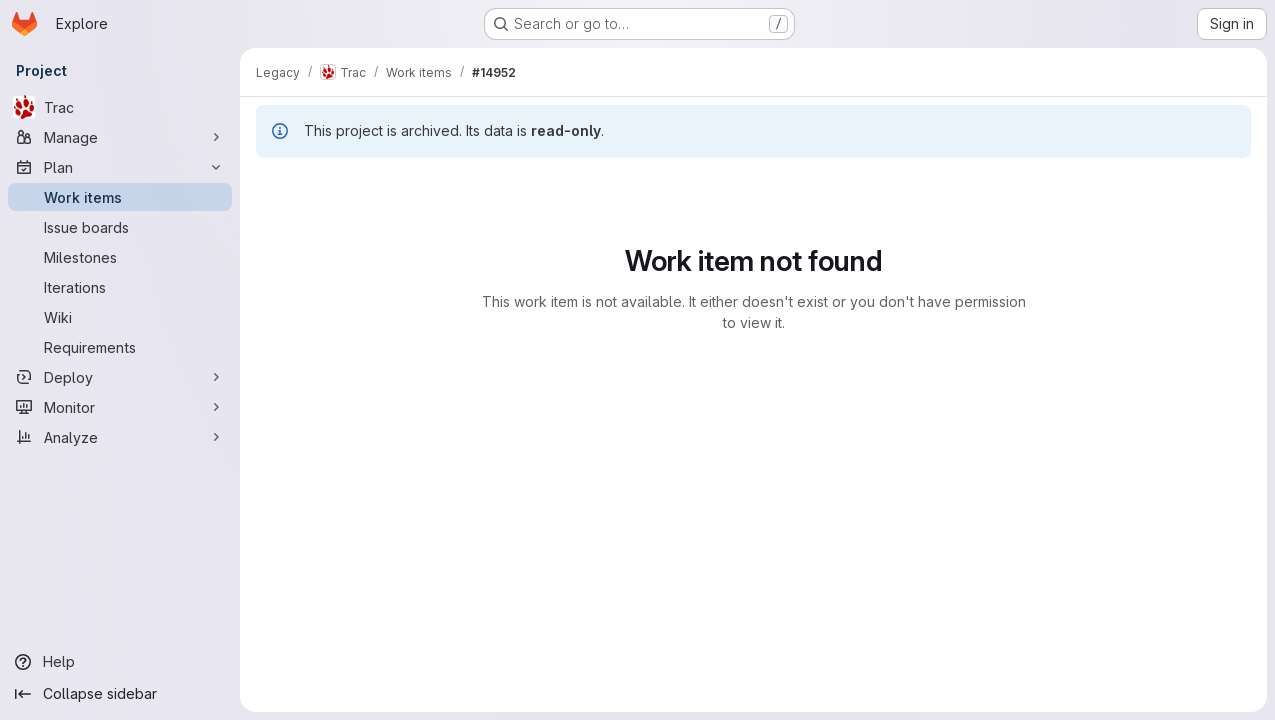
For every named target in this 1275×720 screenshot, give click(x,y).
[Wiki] (120, 317)
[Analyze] (120, 437)
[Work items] (120, 197)
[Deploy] (120, 377)
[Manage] (120, 137)
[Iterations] (120, 287)
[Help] (120, 662)
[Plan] (120, 167)
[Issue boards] (120, 227)
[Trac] (120, 107)
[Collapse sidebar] (120, 694)
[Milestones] (120, 257)
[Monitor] (120, 407)
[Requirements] (120, 347)
